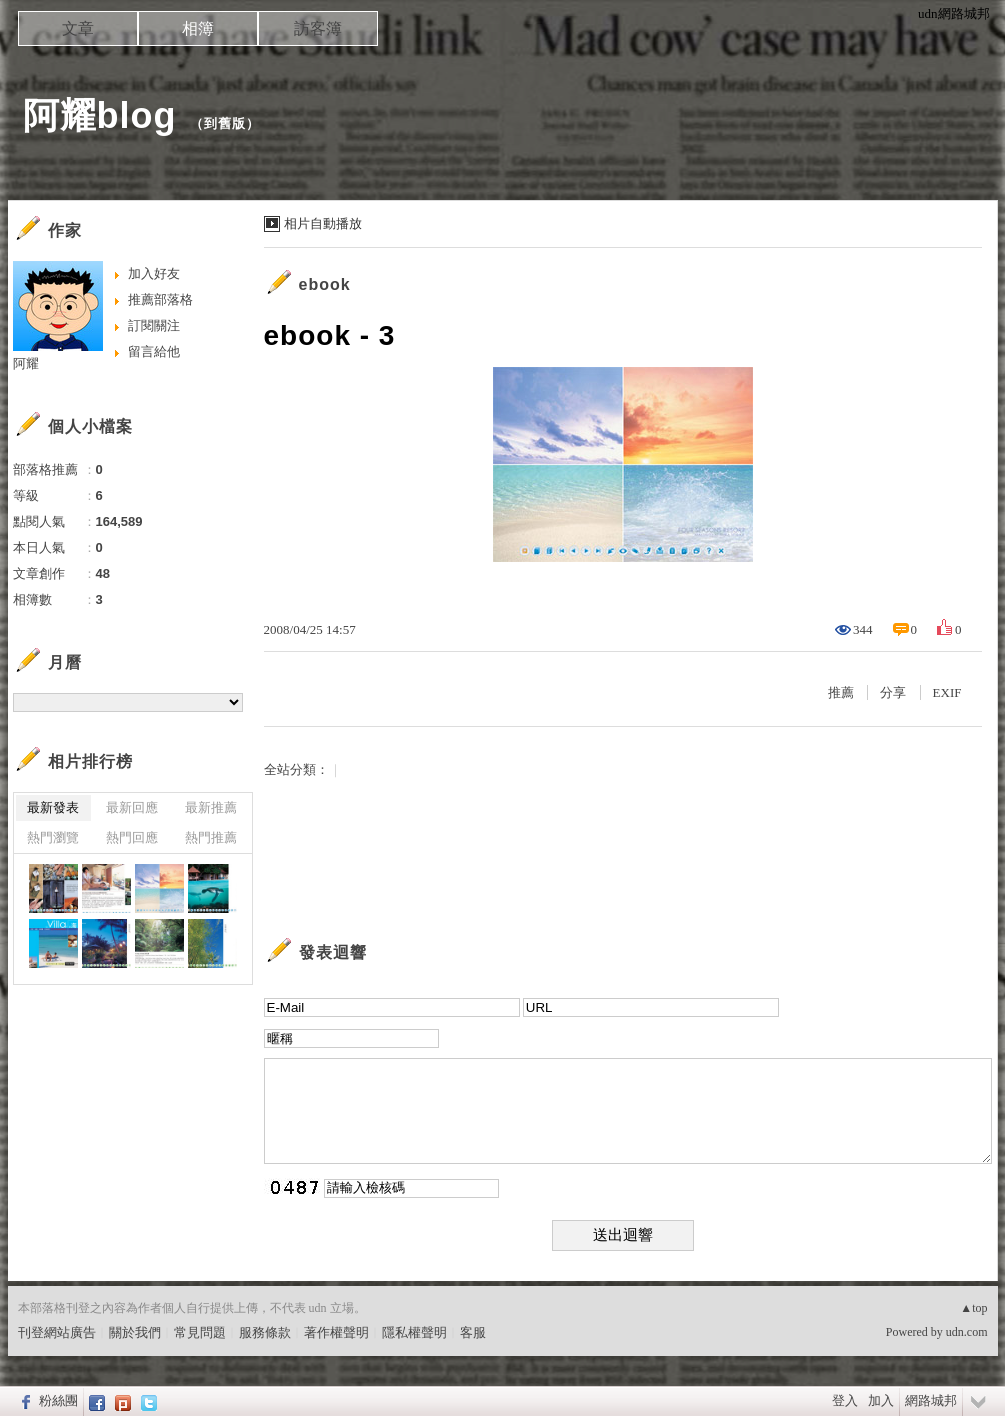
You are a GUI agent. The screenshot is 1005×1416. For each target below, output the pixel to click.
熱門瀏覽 (53, 837)
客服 (473, 1332)
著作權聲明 (336, 1332)
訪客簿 (318, 28)
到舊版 (225, 123)
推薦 (841, 692)
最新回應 (132, 807)
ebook (325, 284)
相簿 (198, 28)
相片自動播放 (323, 223)
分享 (893, 692)
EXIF (947, 692)
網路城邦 (931, 1400)
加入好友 (154, 273)
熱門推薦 (211, 837)
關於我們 (135, 1332)
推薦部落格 (160, 299)
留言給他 (154, 351)
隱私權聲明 (414, 1332)
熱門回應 (132, 837)
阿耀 (26, 363)
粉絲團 (58, 1400)
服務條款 (265, 1332)
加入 (881, 1400)
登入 (845, 1400)
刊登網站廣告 (57, 1332)
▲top (973, 1308)
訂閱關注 (154, 325)
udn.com (967, 1332)
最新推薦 (211, 807)
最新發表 (53, 807)
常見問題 (200, 1332)
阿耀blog (100, 115)
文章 (78, 28)
